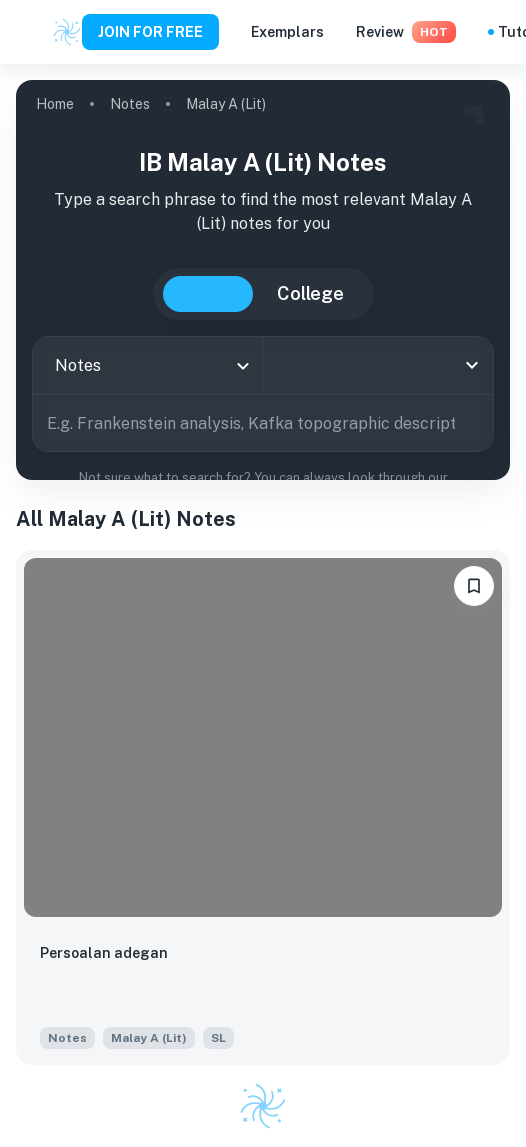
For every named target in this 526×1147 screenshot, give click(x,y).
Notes (130, 104)
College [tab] (310, 293)
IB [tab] (208, 294)
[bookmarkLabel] (474, 586)
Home (55, 104)
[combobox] (147, 365)
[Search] (471, 423)
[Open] (472, 365)
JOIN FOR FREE (150, 32)
